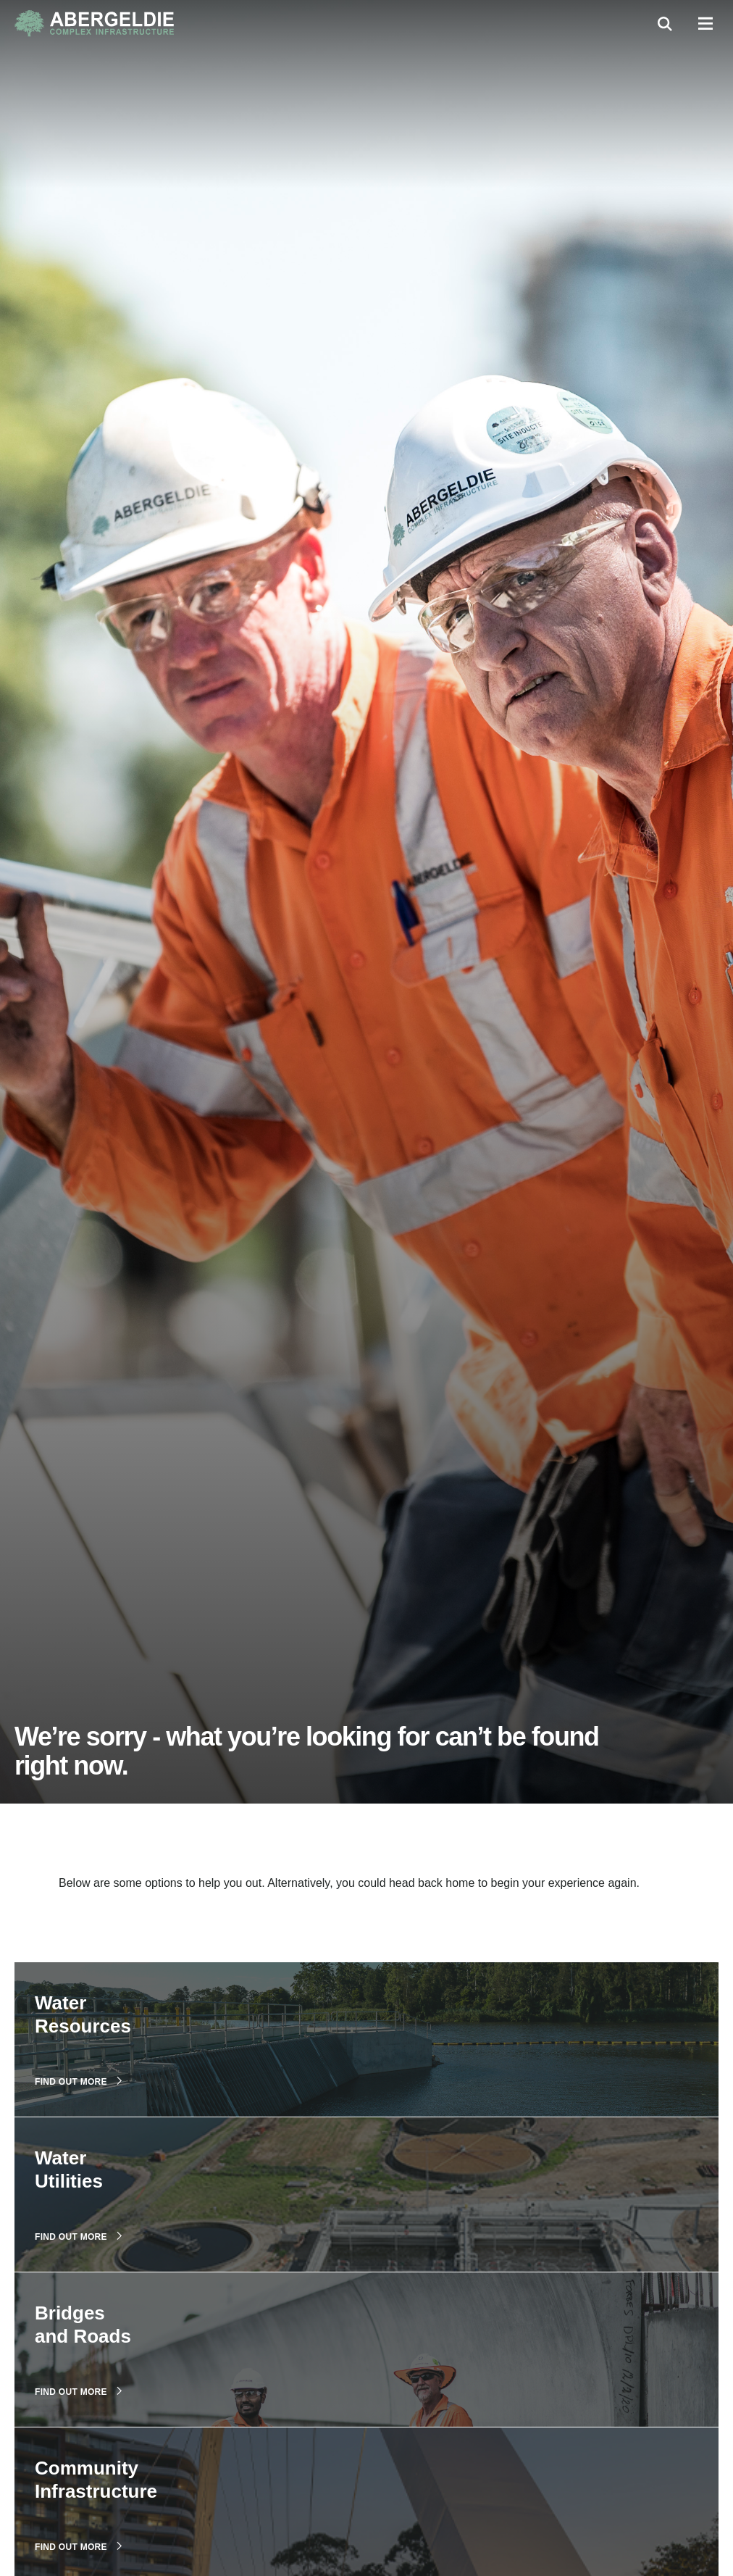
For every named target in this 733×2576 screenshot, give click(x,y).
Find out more (78, 2081)
